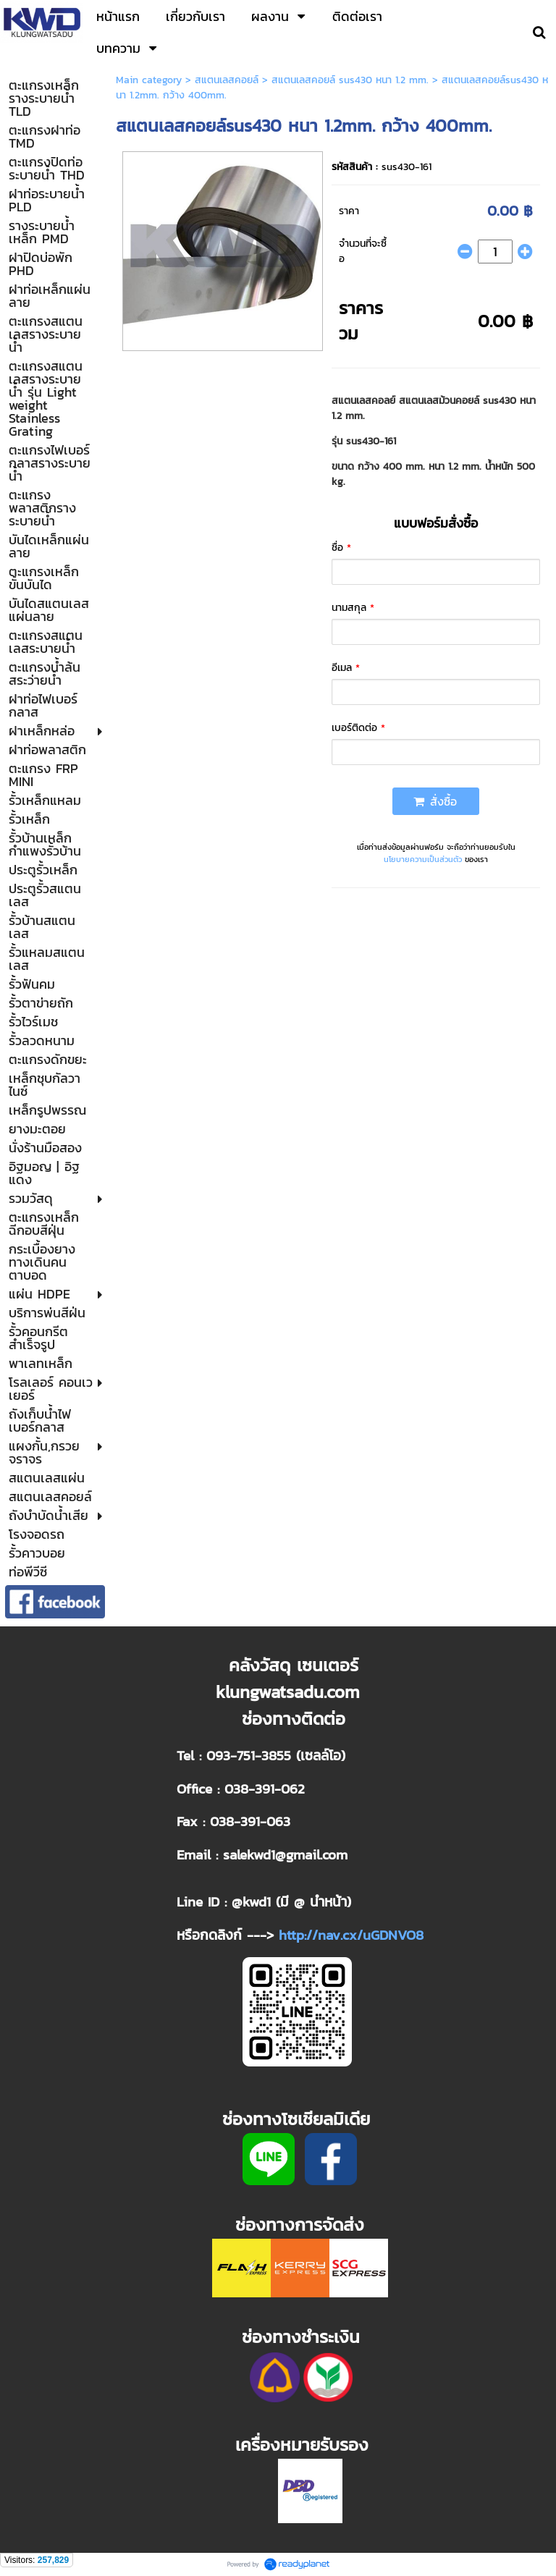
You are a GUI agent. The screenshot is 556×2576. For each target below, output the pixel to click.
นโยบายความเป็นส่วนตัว (423, 859)
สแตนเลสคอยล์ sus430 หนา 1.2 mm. (350, 80)
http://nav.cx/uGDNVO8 (351, 1935)
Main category (149, 80)
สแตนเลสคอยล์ (226, 80)
